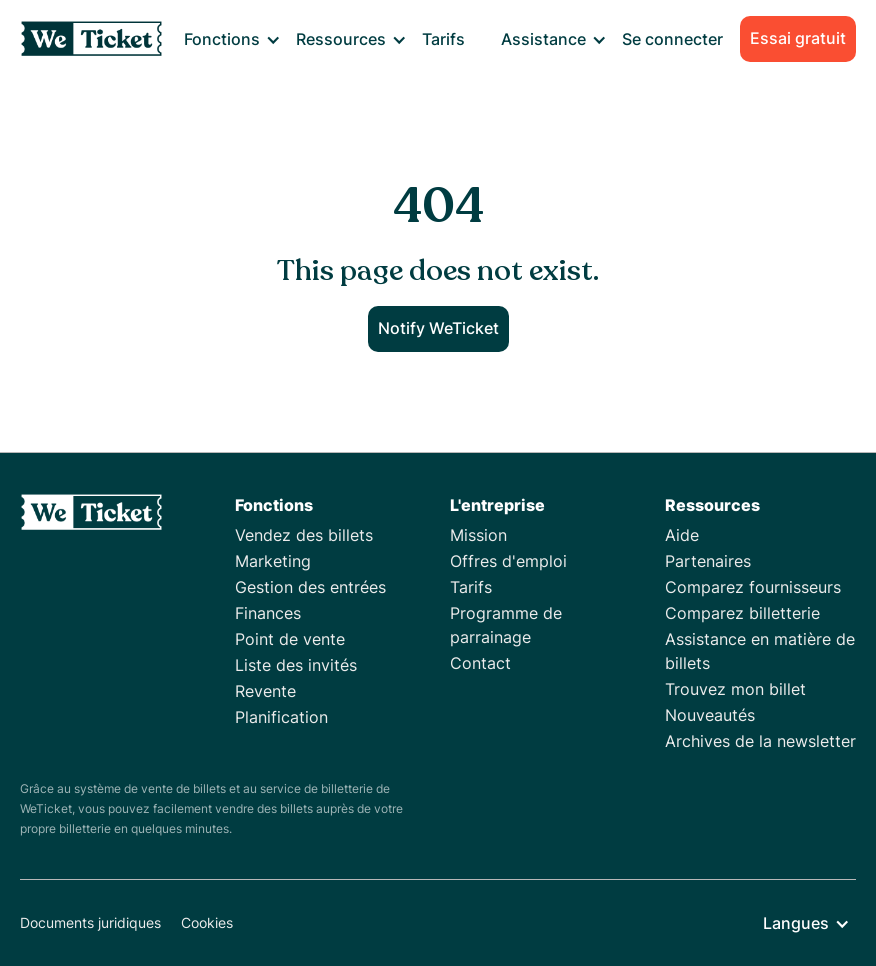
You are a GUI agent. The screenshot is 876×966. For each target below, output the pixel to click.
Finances (268, 613)
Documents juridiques (90, 922)
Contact (480, 663)
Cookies (207, 922)
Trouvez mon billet (735, 689)
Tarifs (443, 39)
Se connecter (672, 39)
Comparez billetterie (742, 613)
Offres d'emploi (508, 561)
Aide (682, 535)
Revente (265, 691)
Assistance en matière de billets (760, 651)
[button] (232, 39)
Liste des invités (296, 665)
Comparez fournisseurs (753, 587)
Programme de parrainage (506, 625)
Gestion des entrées (310, 587)
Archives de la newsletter (760, 741)
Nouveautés (710, 715)
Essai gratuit (798, 38)
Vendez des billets (304, 535)
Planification (281, 717)
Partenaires (708, 561)
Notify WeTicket (438, 328)
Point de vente (290, 639)
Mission (478, 535)
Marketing (273, 561)
